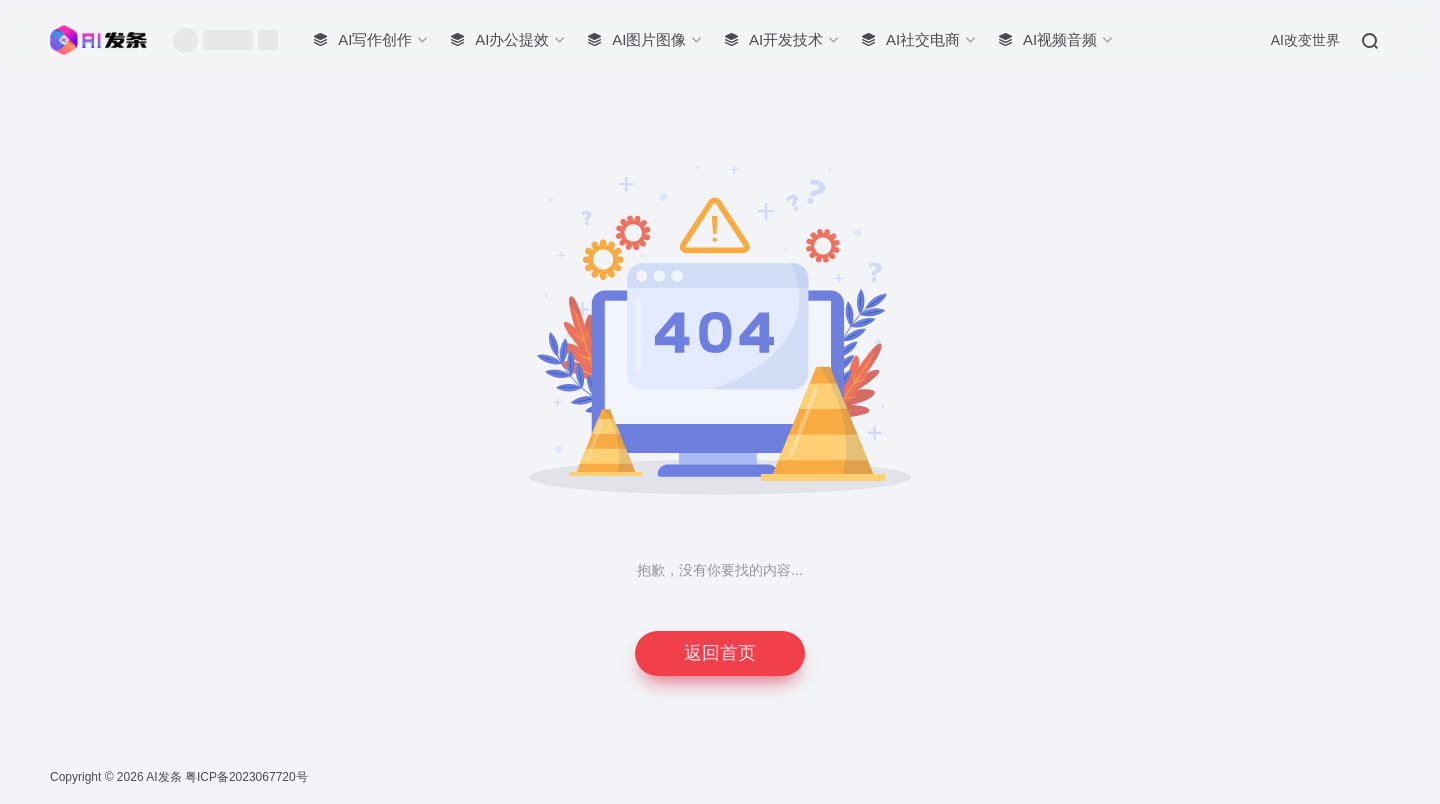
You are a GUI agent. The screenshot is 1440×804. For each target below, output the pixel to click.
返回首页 (720, 653)
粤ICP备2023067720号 (246, 777)
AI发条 (163, 777)
